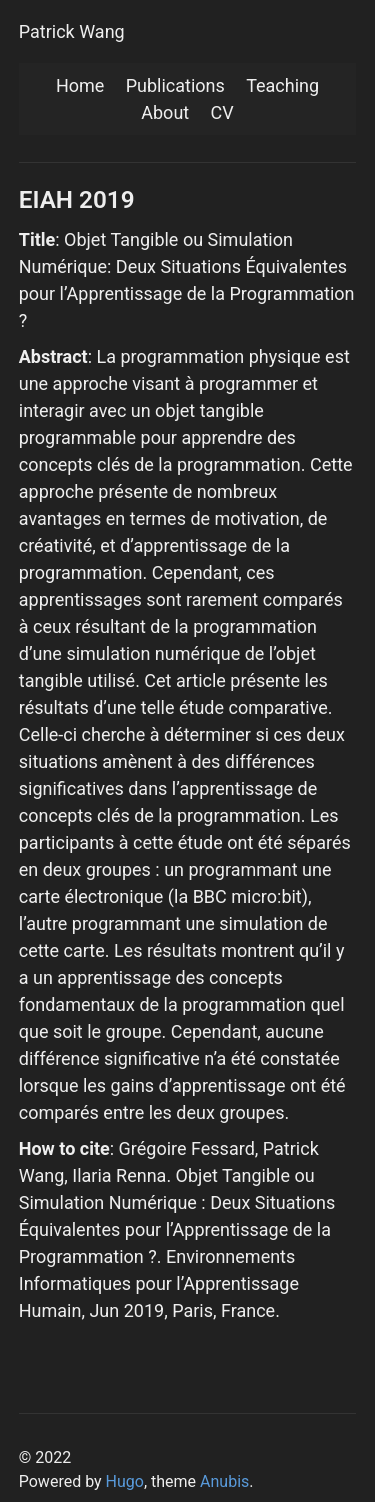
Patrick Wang (72, 31)
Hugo (125, 1481)
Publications (175, 85)
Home (80, 85)
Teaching (282, 85)
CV (222, 112)
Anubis (224, 1481)
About (165, 112)
